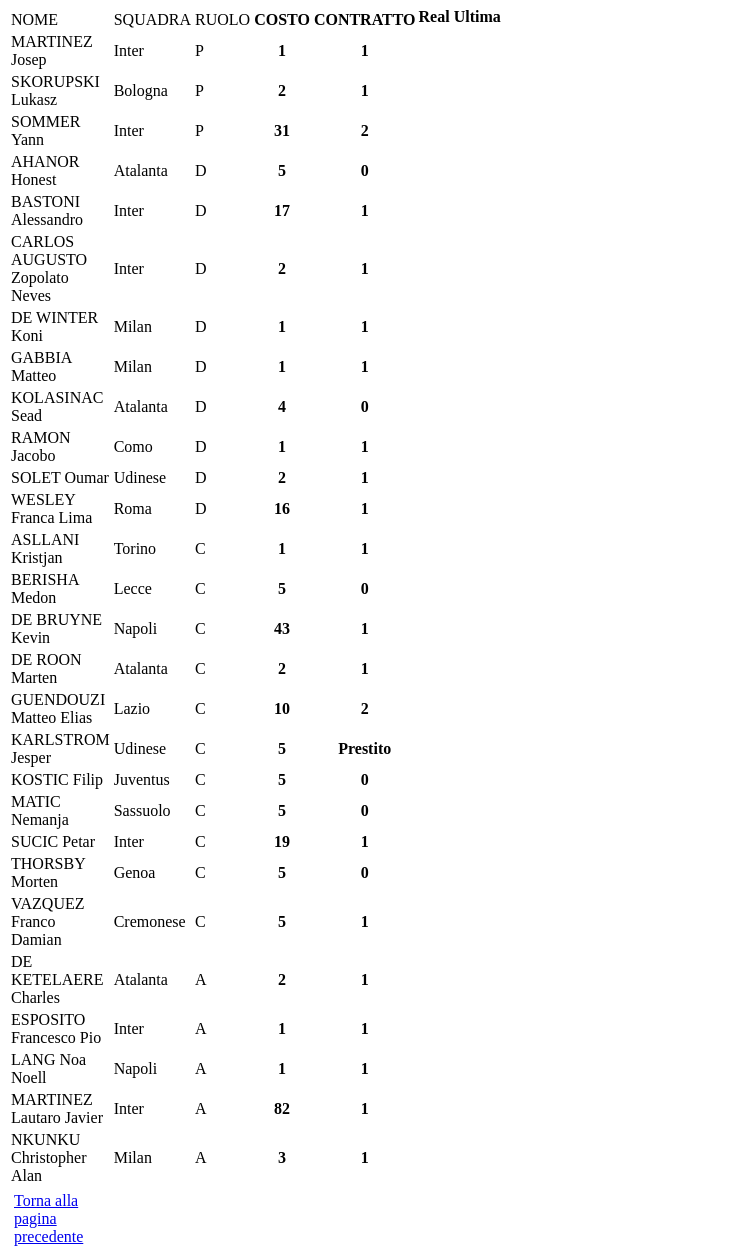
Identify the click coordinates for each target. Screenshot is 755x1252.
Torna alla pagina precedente (48, 1218)
